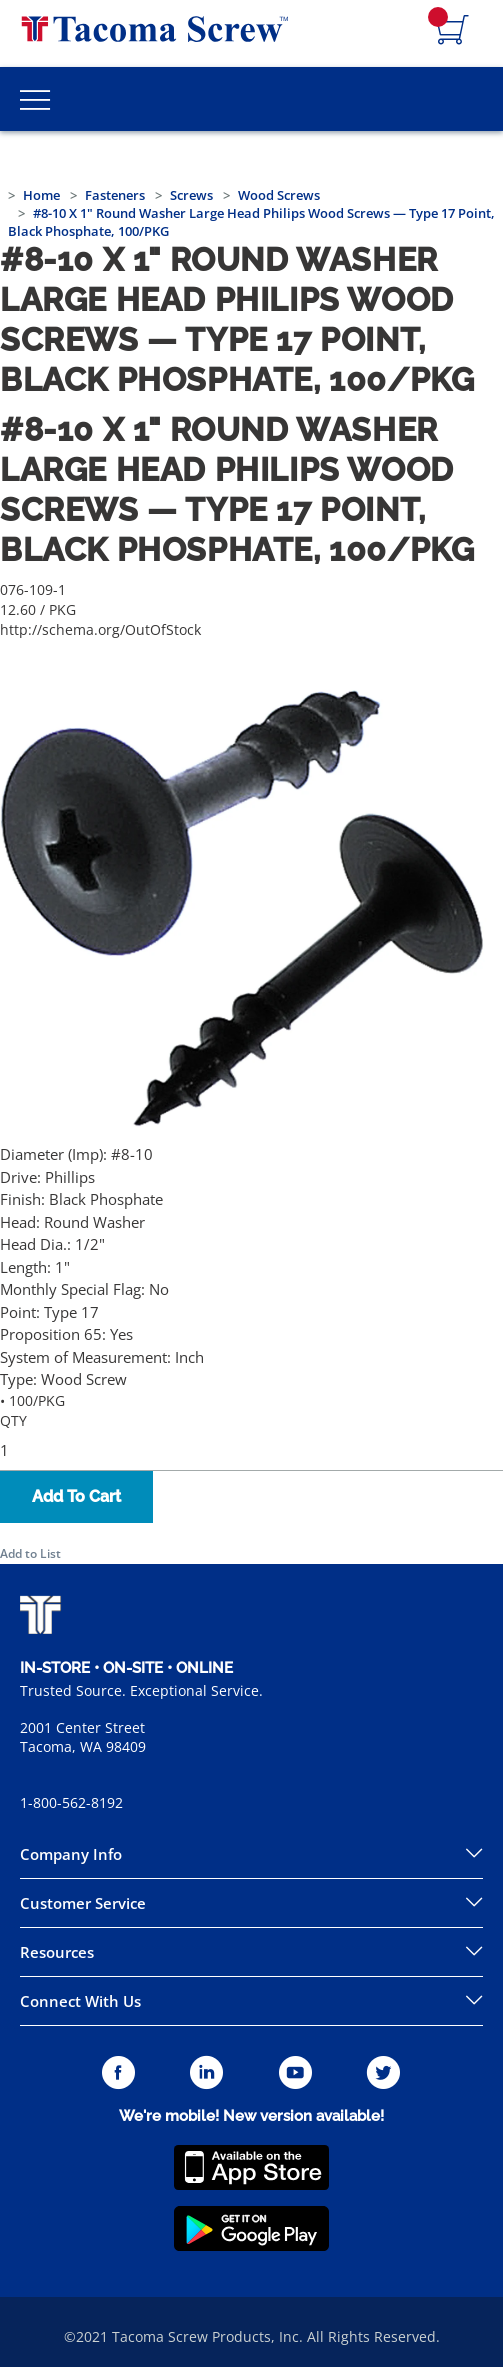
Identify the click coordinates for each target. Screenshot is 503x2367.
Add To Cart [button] (76, 1496)
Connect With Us (80, 2001)
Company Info (71, 1854)
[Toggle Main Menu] (35, 99)
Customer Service (83, 1903)
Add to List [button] (30, 1553)
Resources (57, 1952)
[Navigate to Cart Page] (453, 31)
